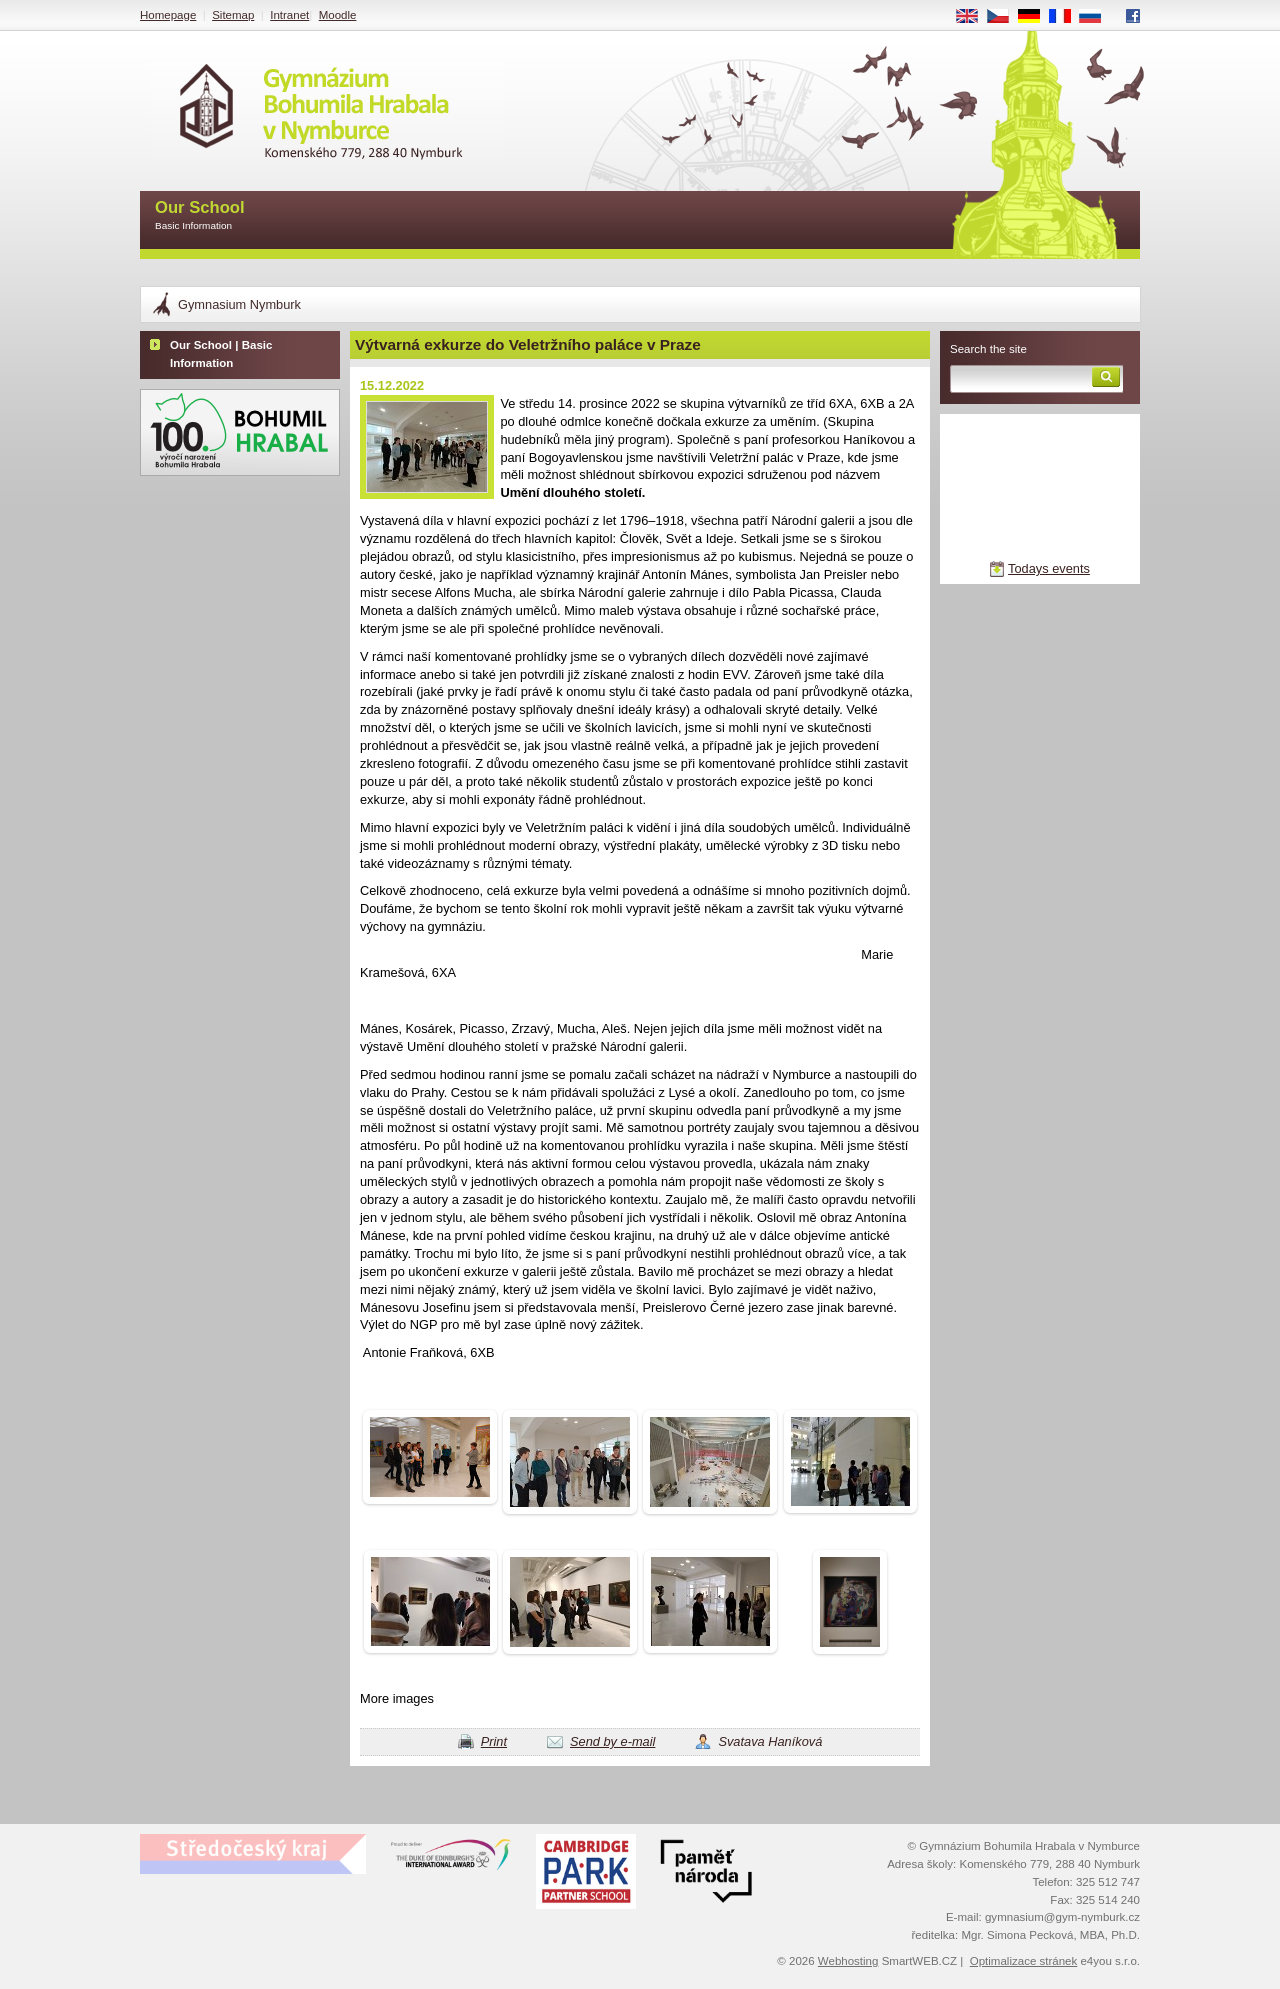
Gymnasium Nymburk (239, 304)
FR (1066, 17)
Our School (200, 216)
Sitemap (233, 15)
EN (974, 17)
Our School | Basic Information (221, 354)
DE (1036, 17)
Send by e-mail (612, 1741)
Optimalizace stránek (1024, 1961)
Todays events (1049, 568)
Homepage (168, 15)
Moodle (338, 15)
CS (1005, 17)
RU (1097, 17)
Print (494, 1741)
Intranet (289, 15)
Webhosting (848, 1961)
